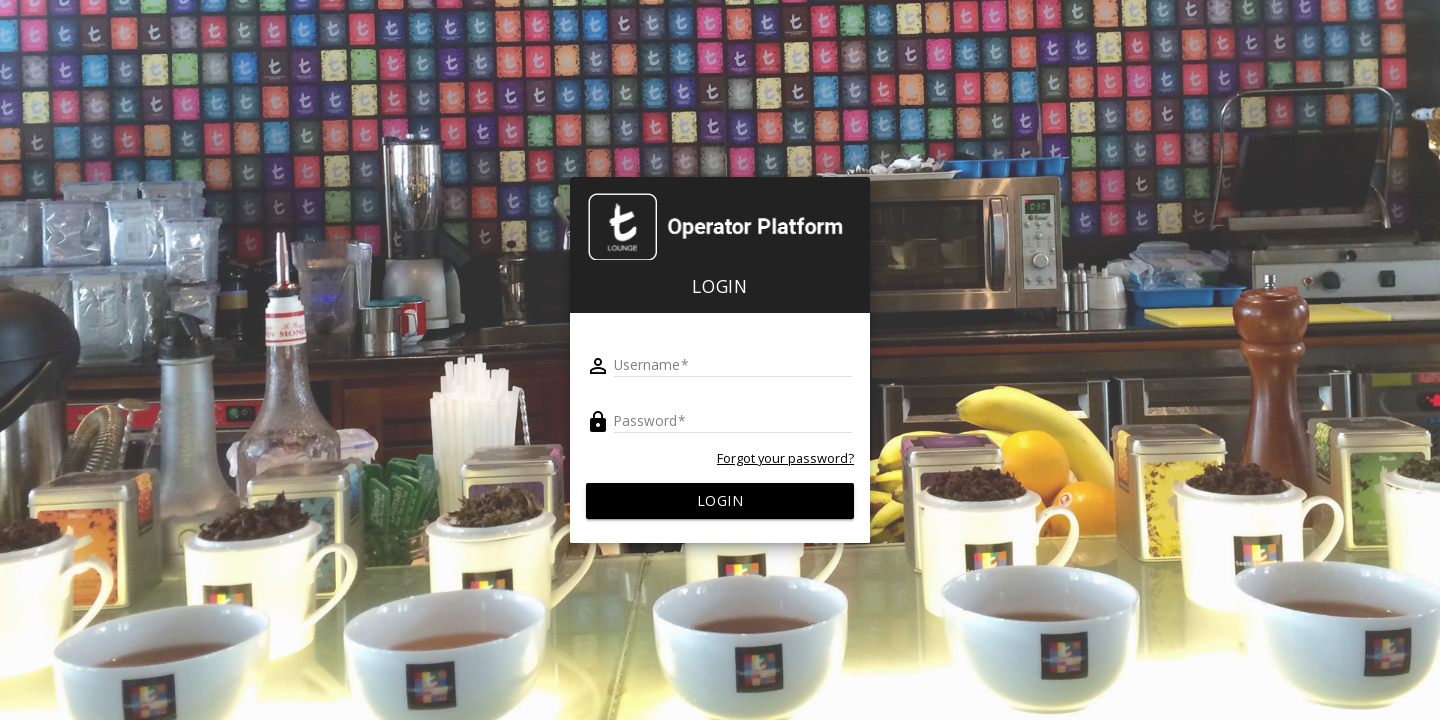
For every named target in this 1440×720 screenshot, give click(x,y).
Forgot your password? (785, 458)
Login (720, 500)
